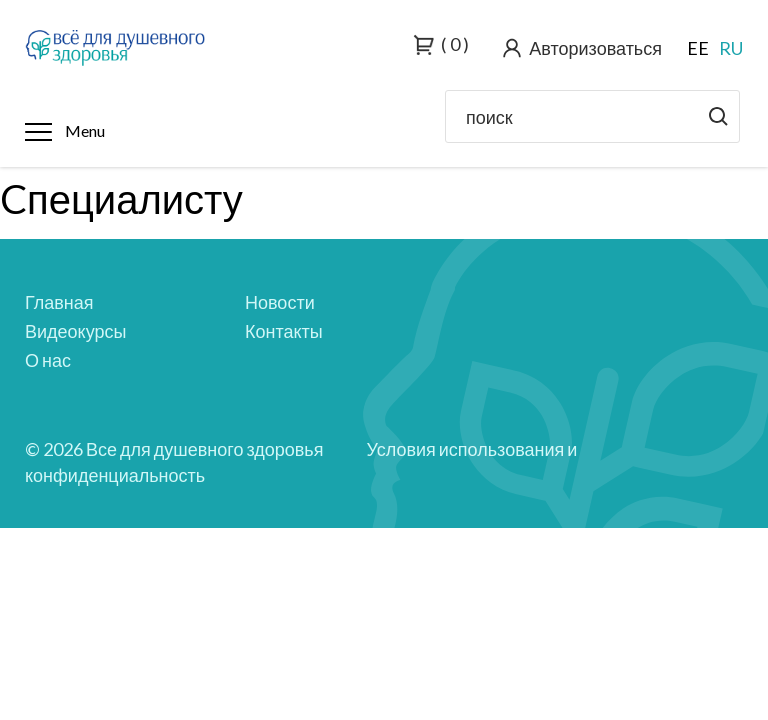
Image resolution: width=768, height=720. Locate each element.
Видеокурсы (75, 331)
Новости (280, 302)
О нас (48, 360)
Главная (59, 302)
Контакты (284, 331)
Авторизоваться (595, 48)
